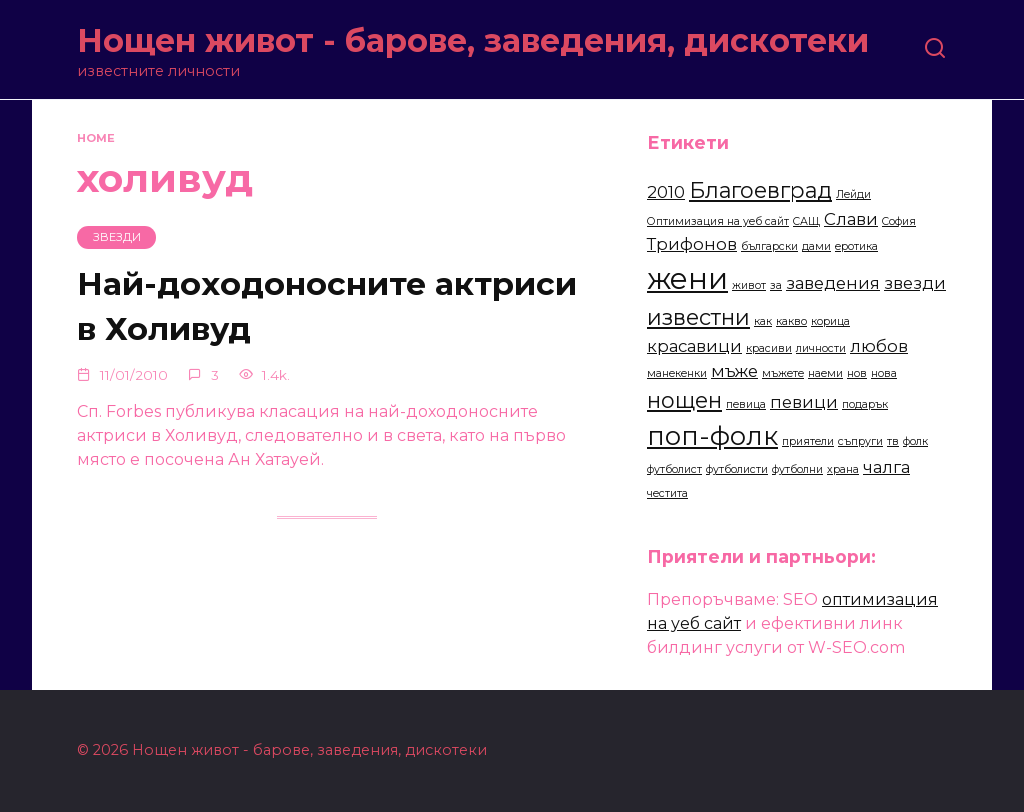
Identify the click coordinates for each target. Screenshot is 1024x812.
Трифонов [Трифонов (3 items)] (692, 244)
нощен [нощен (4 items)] (684, 400)
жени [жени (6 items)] (687, 278)
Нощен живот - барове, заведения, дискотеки (473, 40)
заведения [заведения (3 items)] (833, 283)
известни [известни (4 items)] (698, 317)
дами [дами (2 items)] (816, 246)
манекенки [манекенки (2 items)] (677, 373)
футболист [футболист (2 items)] (674, 469)
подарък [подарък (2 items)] (865, 404)
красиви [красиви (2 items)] (769, 348)
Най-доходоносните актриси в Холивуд (253, 307)
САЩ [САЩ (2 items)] (806, 221)
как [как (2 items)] (763, 321)
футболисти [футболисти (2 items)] (737, 469)
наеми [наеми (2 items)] (825, 373)
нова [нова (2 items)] (884, 373)
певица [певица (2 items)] (746, 404)
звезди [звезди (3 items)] (915, 283)
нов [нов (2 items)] (857, 373)
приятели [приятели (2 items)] (808, 441)
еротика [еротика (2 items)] (856, 246)
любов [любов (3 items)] (879, 346)
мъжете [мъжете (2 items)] (783, 373)
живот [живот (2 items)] (749, 285)
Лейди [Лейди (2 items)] (853, 194)
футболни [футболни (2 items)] (797, 469)
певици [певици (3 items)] (804, 402)
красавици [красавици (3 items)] (694, 346)
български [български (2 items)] (769, 246)
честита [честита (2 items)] (667, 493)
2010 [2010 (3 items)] (666, 192)
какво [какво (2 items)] (791, 321)
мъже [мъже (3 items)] (734, 371)
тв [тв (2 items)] (893, 441)
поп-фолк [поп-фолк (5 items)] (712, 435)
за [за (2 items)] (776, 285)
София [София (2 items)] (899, 221)
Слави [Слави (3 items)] (851, 219)
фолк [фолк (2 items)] (915, 441)
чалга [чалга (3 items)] (886, 467)
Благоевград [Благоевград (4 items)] (760, 190)
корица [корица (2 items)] (830, 321)
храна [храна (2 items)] (843, 469)
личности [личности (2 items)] (821, 348)
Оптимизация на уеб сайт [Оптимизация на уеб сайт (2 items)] (718, 221)
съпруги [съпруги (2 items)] (860, 441)
